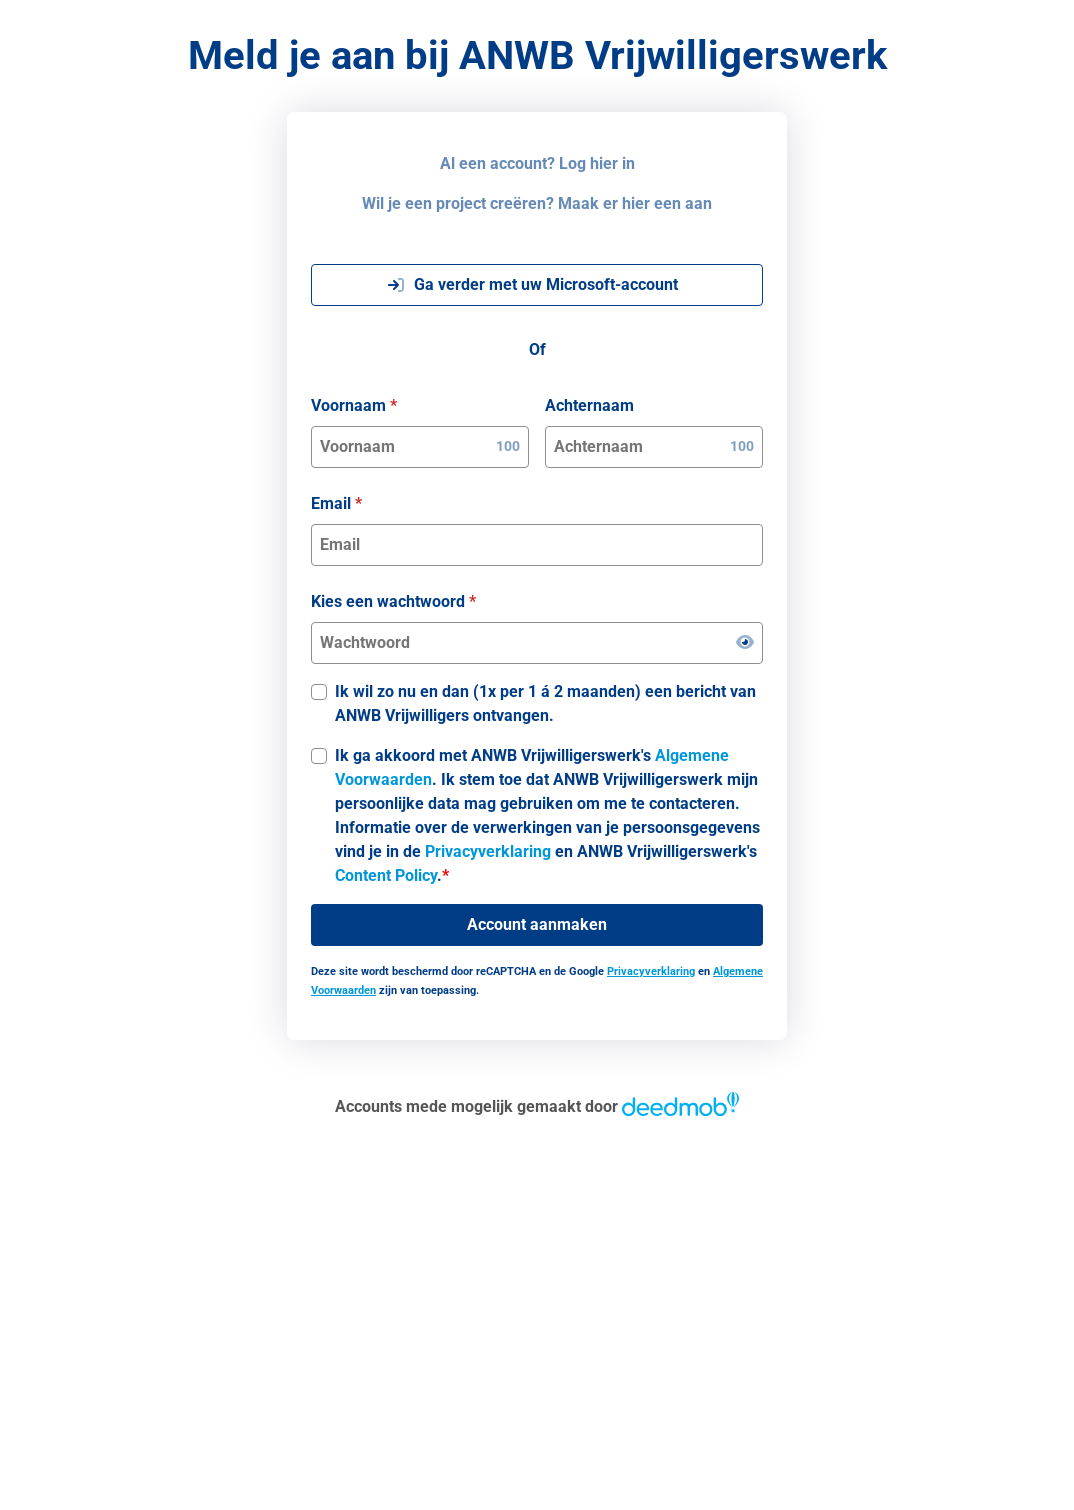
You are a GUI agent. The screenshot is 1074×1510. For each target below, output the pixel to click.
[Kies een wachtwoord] (524, 643)
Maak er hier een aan (635, 203)
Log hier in (597, 163)
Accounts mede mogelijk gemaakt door (537, 1106)
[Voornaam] (404, 447)
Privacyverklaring (488, 851)
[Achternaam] (638, 447)
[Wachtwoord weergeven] (745, 643)
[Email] (537, 545)
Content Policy (386, 875)
